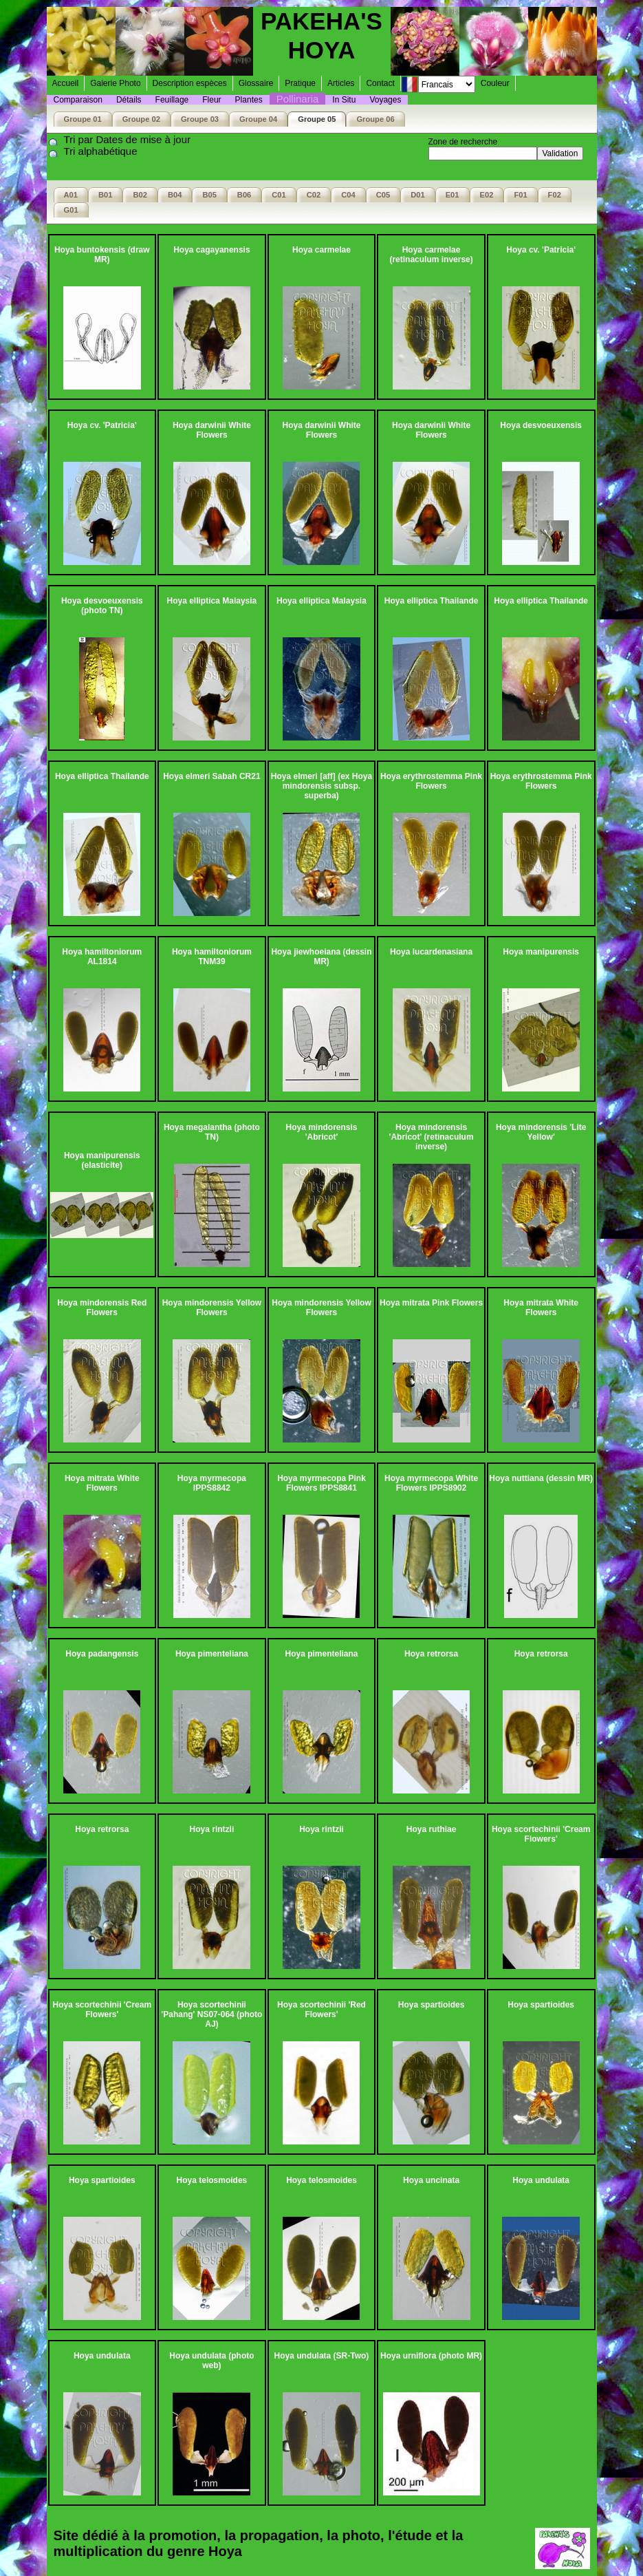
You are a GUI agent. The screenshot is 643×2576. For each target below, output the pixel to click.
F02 (554, 195)
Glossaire (256, 83)
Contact (380, 83)
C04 (348, 195)
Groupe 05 (317, 119)
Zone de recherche (463, 142)
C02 (313, 195)
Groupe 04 (258, 119)
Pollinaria (297, 99)
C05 (383, 195)
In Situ (344, 100)
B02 (139, 195)
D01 (417, 195)
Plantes (249, 100)
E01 (452, 195)
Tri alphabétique (101, 151)
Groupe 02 (141, 119)
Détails (129, 100)
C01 (278, 195)
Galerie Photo (115, 83)
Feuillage (172, 100)
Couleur (495, 83)
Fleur (211, 100)
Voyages (385, 100)
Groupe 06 (375, 119)
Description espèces (190, 83)
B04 (175, 195)
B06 (244, 195)
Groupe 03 (200, 119)
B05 (209, 195)
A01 (71, 195)
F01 (520, 195)
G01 (71, 210)
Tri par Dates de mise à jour (127, 139)
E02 (487, 195)
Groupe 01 (83, 119)
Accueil (65, 83)
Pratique (300, 83)
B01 (105, 195)
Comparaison (78, 100)
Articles (340, 83)
